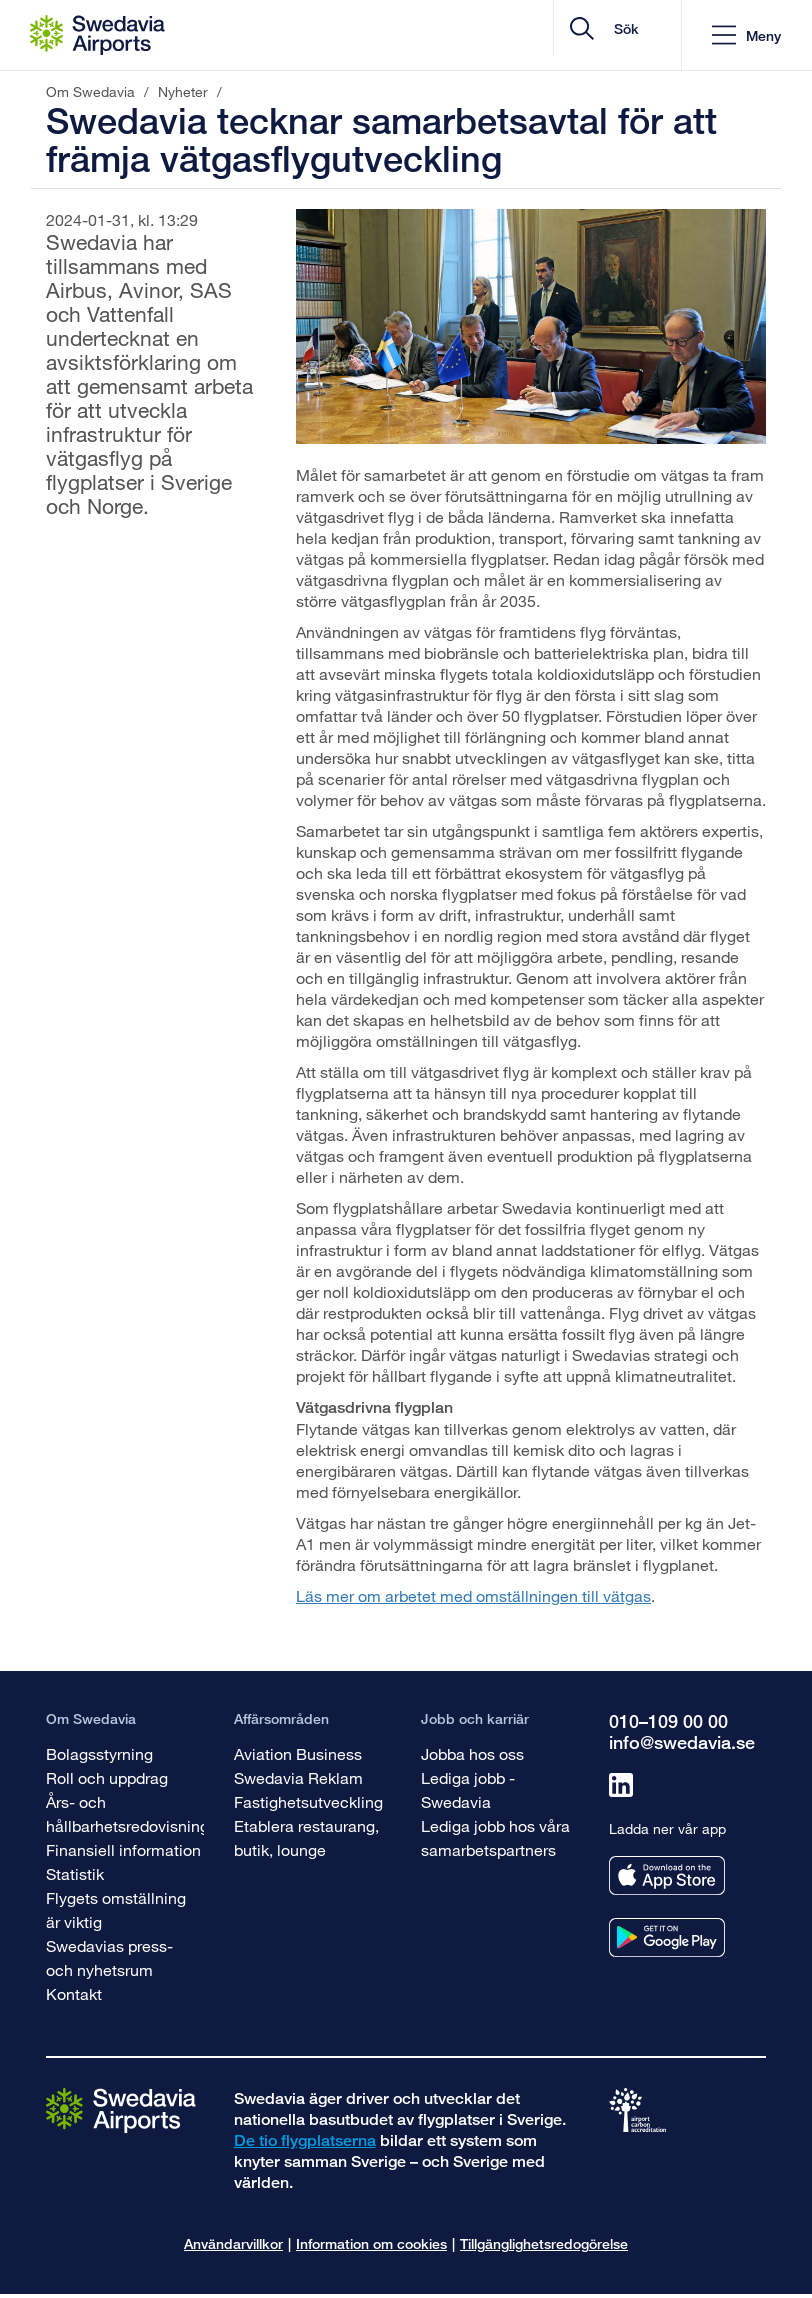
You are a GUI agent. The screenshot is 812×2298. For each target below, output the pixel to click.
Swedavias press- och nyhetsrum (109, 1957)
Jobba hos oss (472, 1753)
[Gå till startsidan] (121, 2109)
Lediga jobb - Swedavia (468, 1789)
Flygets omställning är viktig (116, 1909)
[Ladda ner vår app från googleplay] (667, 1937)
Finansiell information (123, 1849)
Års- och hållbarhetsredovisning (127, 1813)
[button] (746, 35)
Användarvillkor (233, 2243)
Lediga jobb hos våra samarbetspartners (495, 1837)
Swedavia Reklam (298, 1777)
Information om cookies (371, 2243)
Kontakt (74, 1993)
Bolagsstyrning (99, 1753)
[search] (546, 35)
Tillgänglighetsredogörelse (544, 2243)
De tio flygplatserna (305, 2140)
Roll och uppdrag (107, 1777)
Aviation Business (298, 1753)
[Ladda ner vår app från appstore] (667, 1875)
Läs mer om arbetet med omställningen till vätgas (473, 1595)
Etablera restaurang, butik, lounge (306, 1837)
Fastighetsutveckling (308, 1801)
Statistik (75, 1873)
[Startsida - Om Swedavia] (97, 35)
